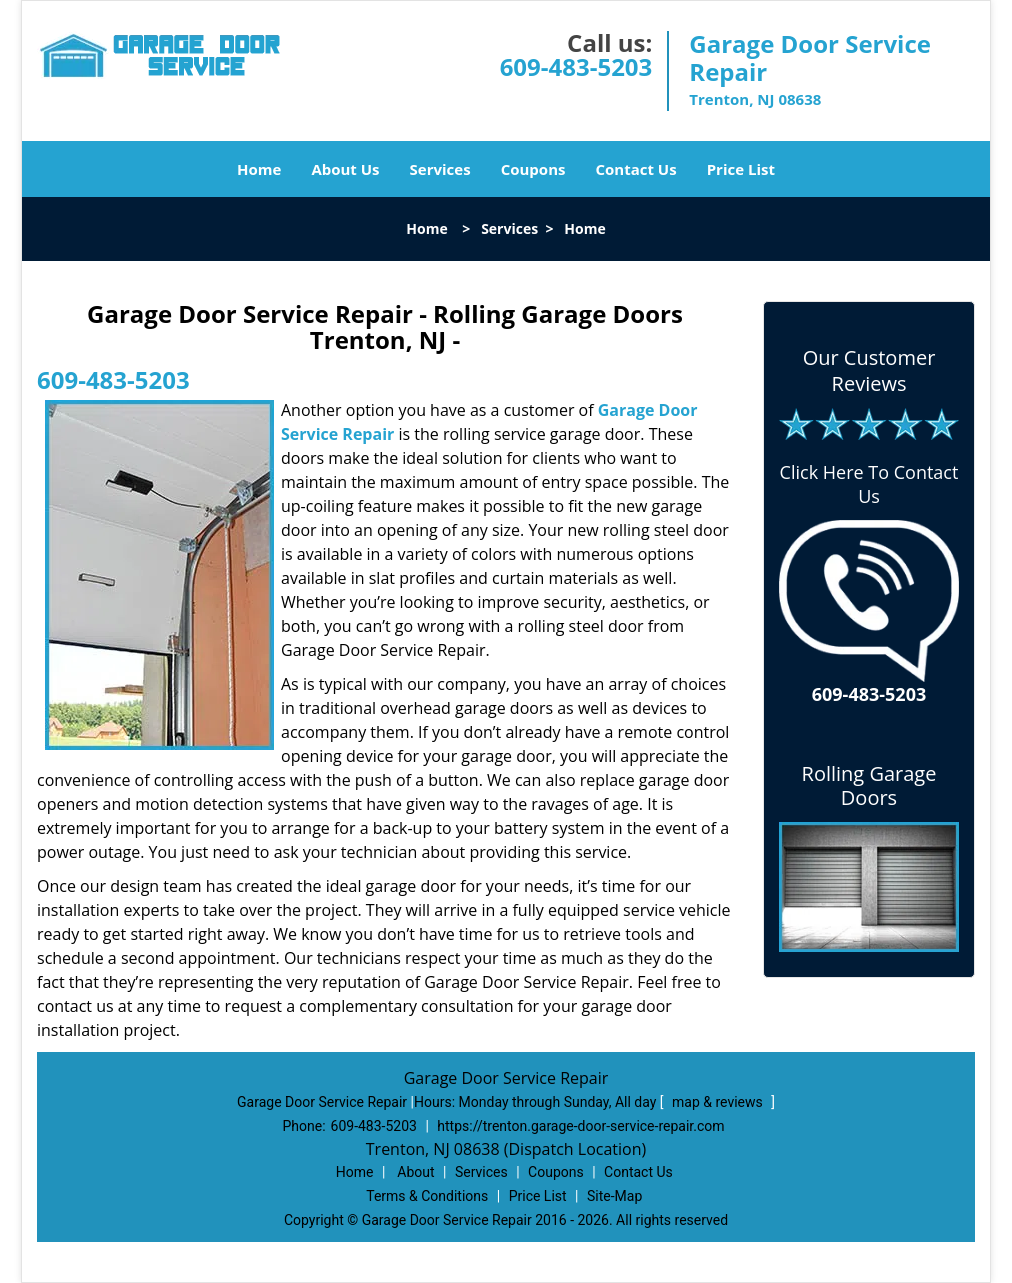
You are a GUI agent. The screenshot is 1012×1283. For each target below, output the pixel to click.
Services (440, 169)
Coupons (533, 169)
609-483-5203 (576, 66)
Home (259, 169)
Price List (741, 169)
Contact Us (635, 169)
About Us (345, 169)
